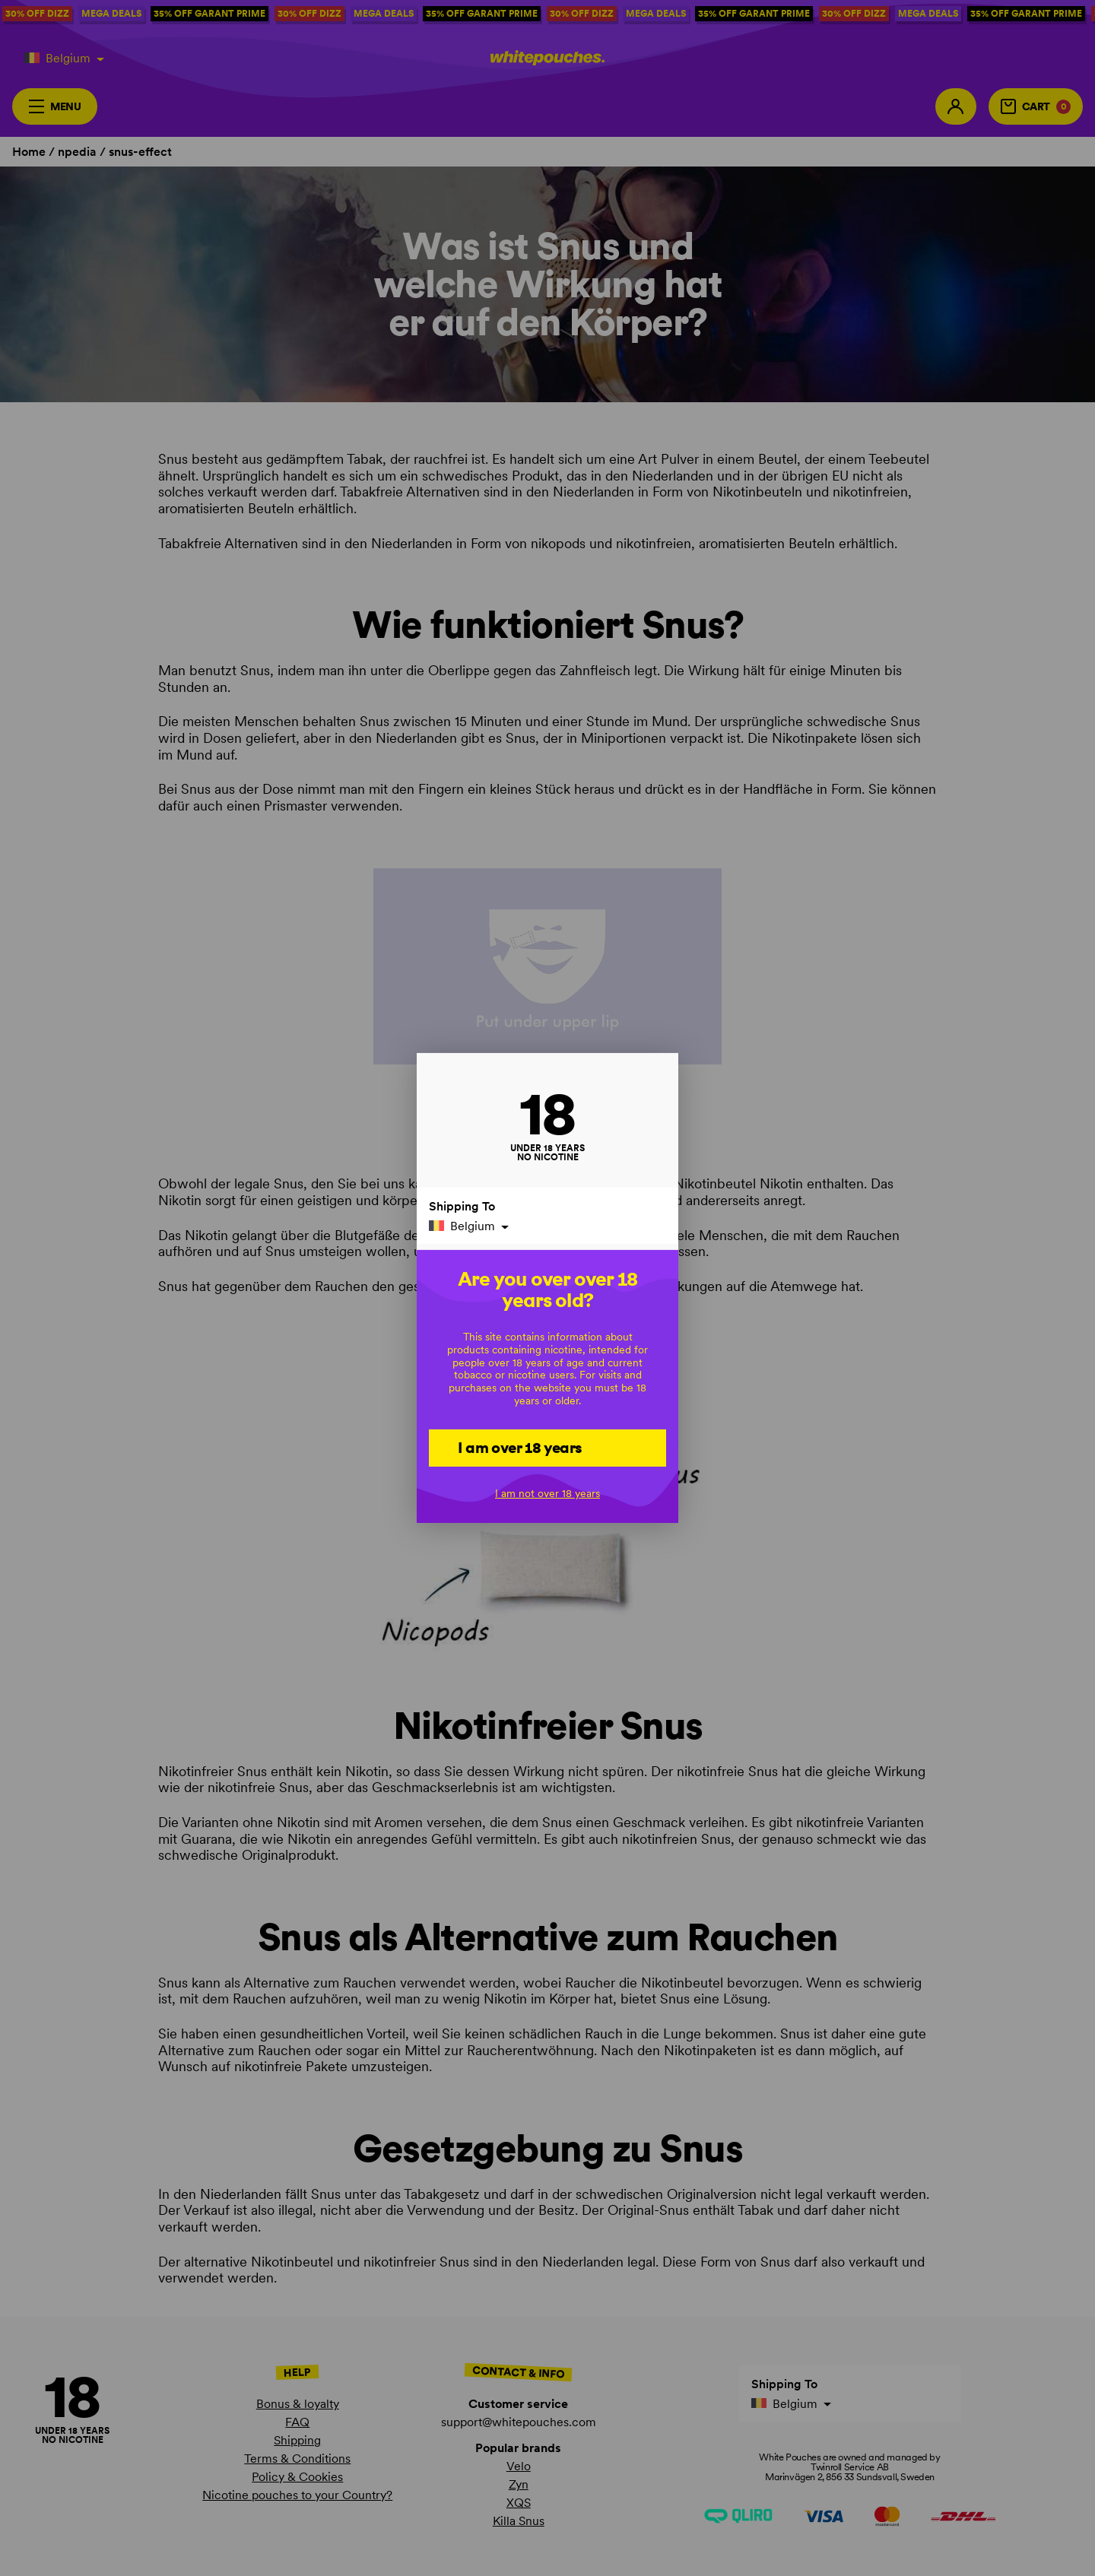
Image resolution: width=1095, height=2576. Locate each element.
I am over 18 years (520, 1447)
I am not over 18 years (547, 1493)
